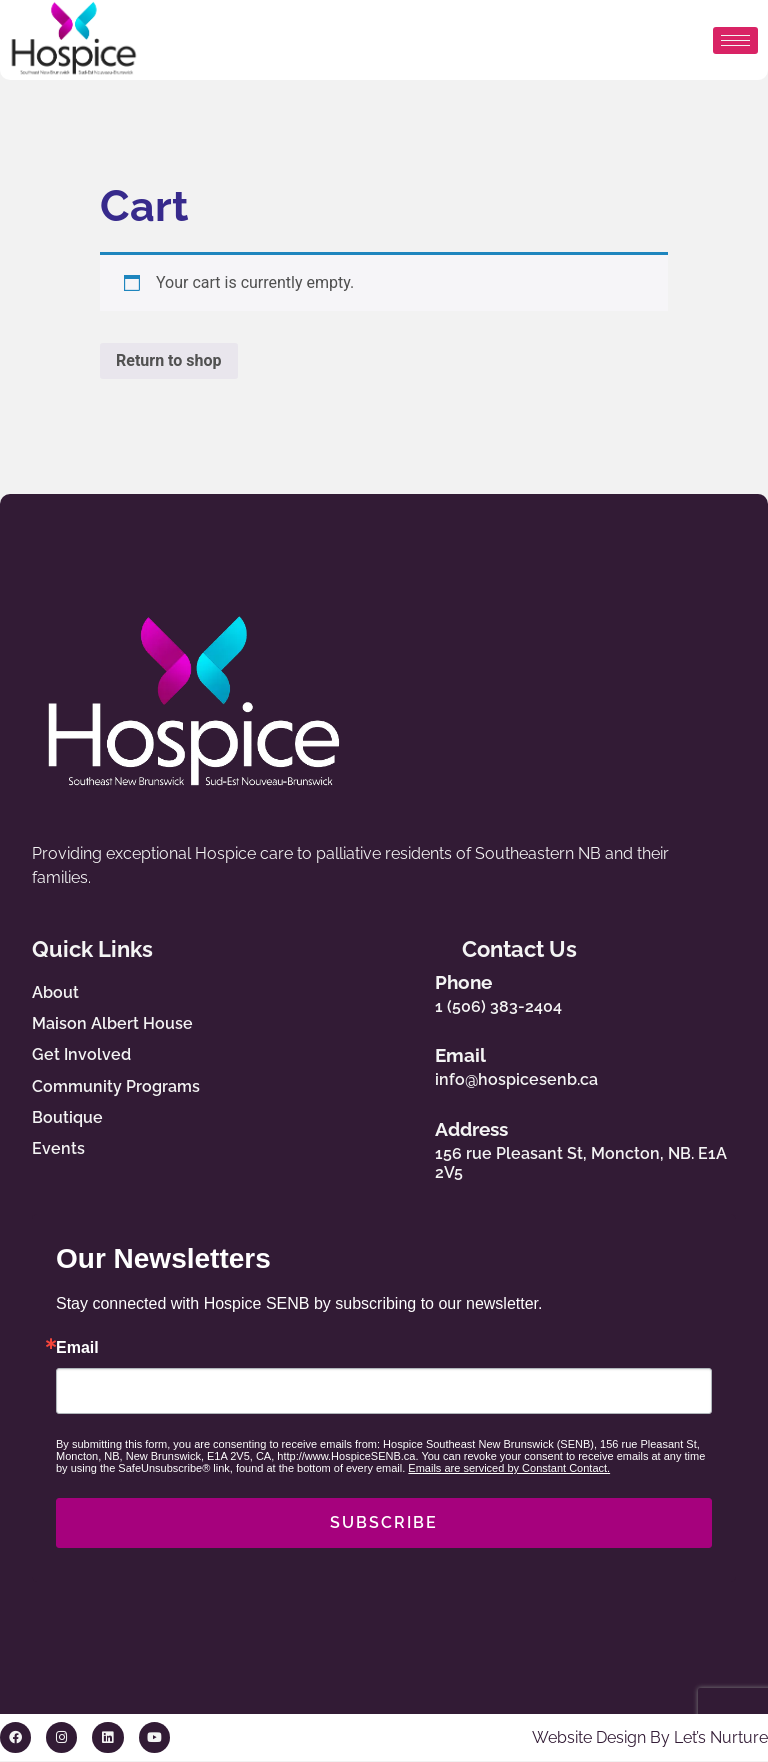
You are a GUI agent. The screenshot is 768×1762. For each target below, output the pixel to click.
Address (492, 1129)
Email (481, 1056)
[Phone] (420, 990)
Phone (484, 982)
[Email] (420, 1063)
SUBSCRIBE (384, 1523)
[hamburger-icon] (735, 40)
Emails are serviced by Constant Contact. (509, 1469)
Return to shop (169, 360)
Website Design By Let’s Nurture (650, 1737)
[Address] (420, 1147)
